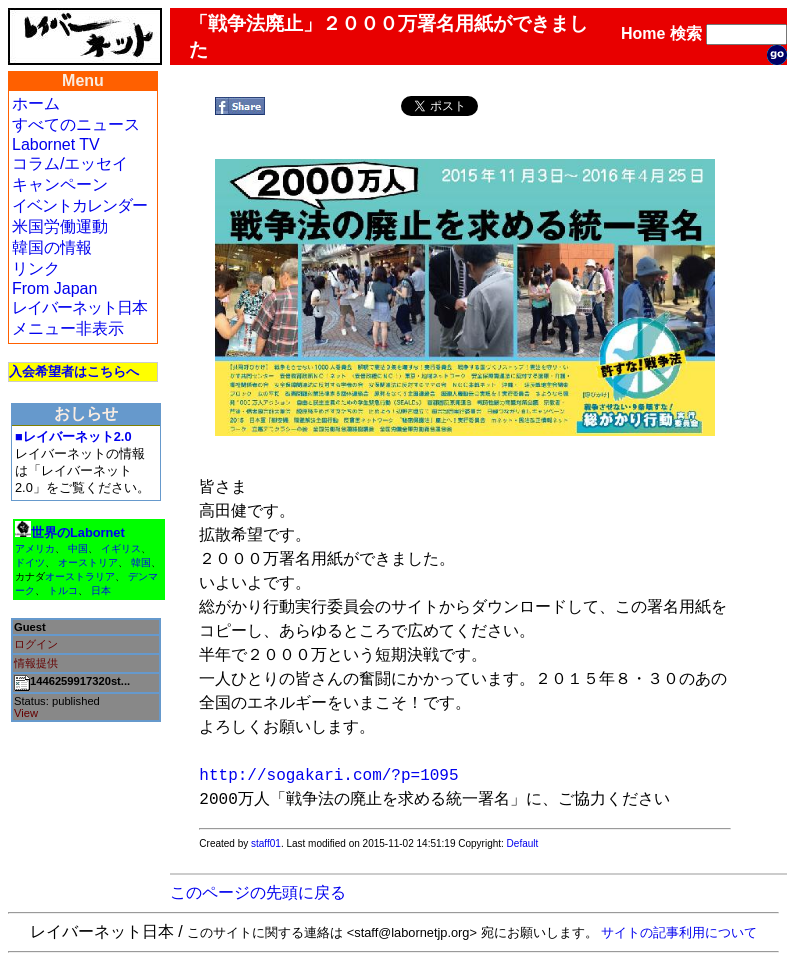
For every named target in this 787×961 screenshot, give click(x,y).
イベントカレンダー (79, 205)
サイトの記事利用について (679, 932)
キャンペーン (60, 184)
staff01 (266, 843)
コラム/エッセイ (70, 163)
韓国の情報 (52, 247)
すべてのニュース (76, 124)
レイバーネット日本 (79, 307)
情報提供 (36, 663)
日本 (101, 590)
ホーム (36, 103)
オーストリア (88, 562)
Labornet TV (56, 144)
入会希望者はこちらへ (74, 371)
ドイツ (30, 562)
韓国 (141, 562)
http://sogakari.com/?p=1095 (328, 776)
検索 (686, 33)
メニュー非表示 (68, 328)
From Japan (54, 288)
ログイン (36, 644)
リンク (36, 268)
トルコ (63, 590)
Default (523, 843)
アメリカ (35, 548)
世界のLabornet (78, 532)
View (26, 713)
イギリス (121, 548)
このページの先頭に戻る (258, 892)
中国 (78, 548)
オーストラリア (80, 576)
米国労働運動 (60, 226)
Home (643, 33)
